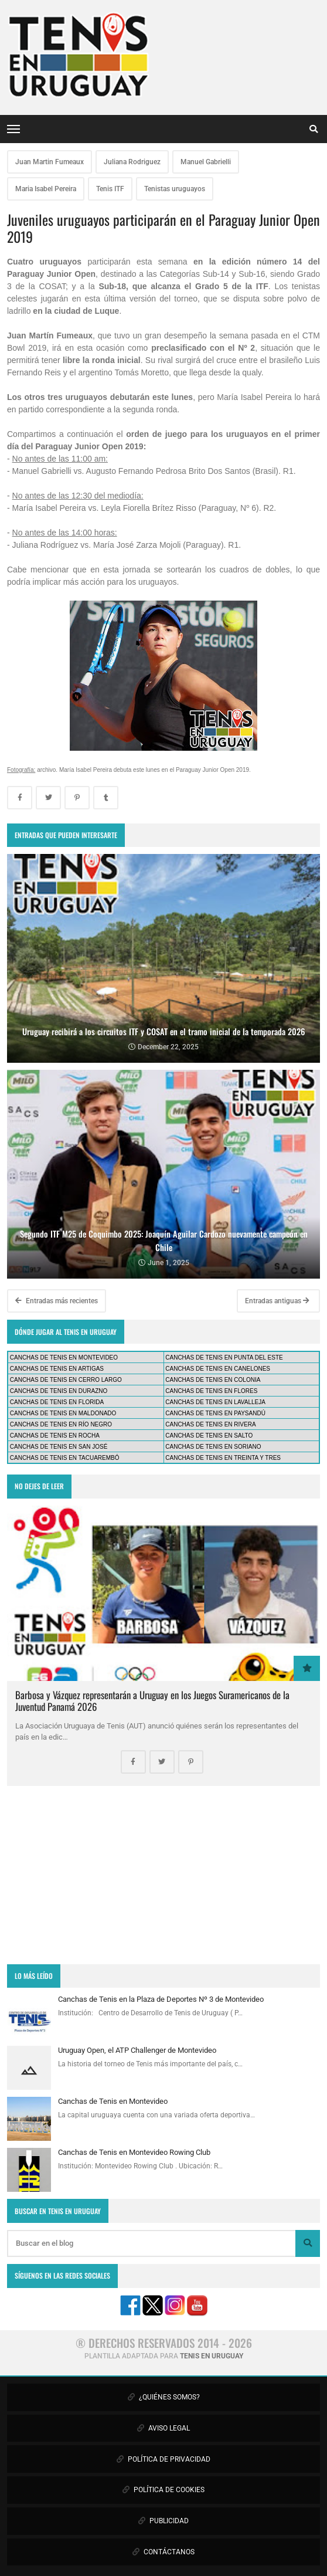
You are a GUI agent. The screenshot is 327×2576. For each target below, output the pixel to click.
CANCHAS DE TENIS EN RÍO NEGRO (61, 1424)
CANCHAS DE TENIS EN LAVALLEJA (215, 1402)
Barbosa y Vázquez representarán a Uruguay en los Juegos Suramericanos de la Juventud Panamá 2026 (152, 1700)
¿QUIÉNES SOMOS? (164, 2397)
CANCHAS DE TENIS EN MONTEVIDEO (64, 1357)
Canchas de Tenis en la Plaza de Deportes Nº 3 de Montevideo (161, 1999)
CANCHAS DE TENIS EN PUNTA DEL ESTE (223, 1357)
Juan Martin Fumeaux (49, 162)
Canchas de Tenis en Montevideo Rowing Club (134, 2152)
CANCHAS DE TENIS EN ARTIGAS (57, 1368)
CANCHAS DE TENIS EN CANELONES (217, 1368)
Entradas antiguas (277, 1301)
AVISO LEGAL (163, 2428)
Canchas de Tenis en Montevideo (113, 2101)
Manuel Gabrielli (205, 162)
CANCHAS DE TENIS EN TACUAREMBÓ (65, 1458)
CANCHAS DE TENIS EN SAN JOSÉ (59, 1446)
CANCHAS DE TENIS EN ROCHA (55, 1435)
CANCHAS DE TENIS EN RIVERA (210, 1424)
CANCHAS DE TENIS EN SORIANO (213, 1446)
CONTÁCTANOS (163, 2552)
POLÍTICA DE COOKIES (163, 2490)
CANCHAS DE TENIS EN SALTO (209, 1435)
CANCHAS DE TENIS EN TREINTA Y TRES (223, 1458)
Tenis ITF (110, 189)
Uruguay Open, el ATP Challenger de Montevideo (137, 2050)
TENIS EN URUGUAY (211, 2356)
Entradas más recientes (56, 1301)
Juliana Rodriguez (132, 162)
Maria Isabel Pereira (45, 189)
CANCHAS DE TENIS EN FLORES (211, 1391)
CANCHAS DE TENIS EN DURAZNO (59, 1391)
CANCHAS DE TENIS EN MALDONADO (63, 1413)
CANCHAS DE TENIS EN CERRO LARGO (66, 1380)
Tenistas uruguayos (174, 189)
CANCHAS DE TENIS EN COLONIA (212, 1380)
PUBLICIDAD (163, 2521)
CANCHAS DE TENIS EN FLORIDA (57, 1402)
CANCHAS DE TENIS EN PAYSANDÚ (215, 1413)
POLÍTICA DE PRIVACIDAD (163, 2459)
